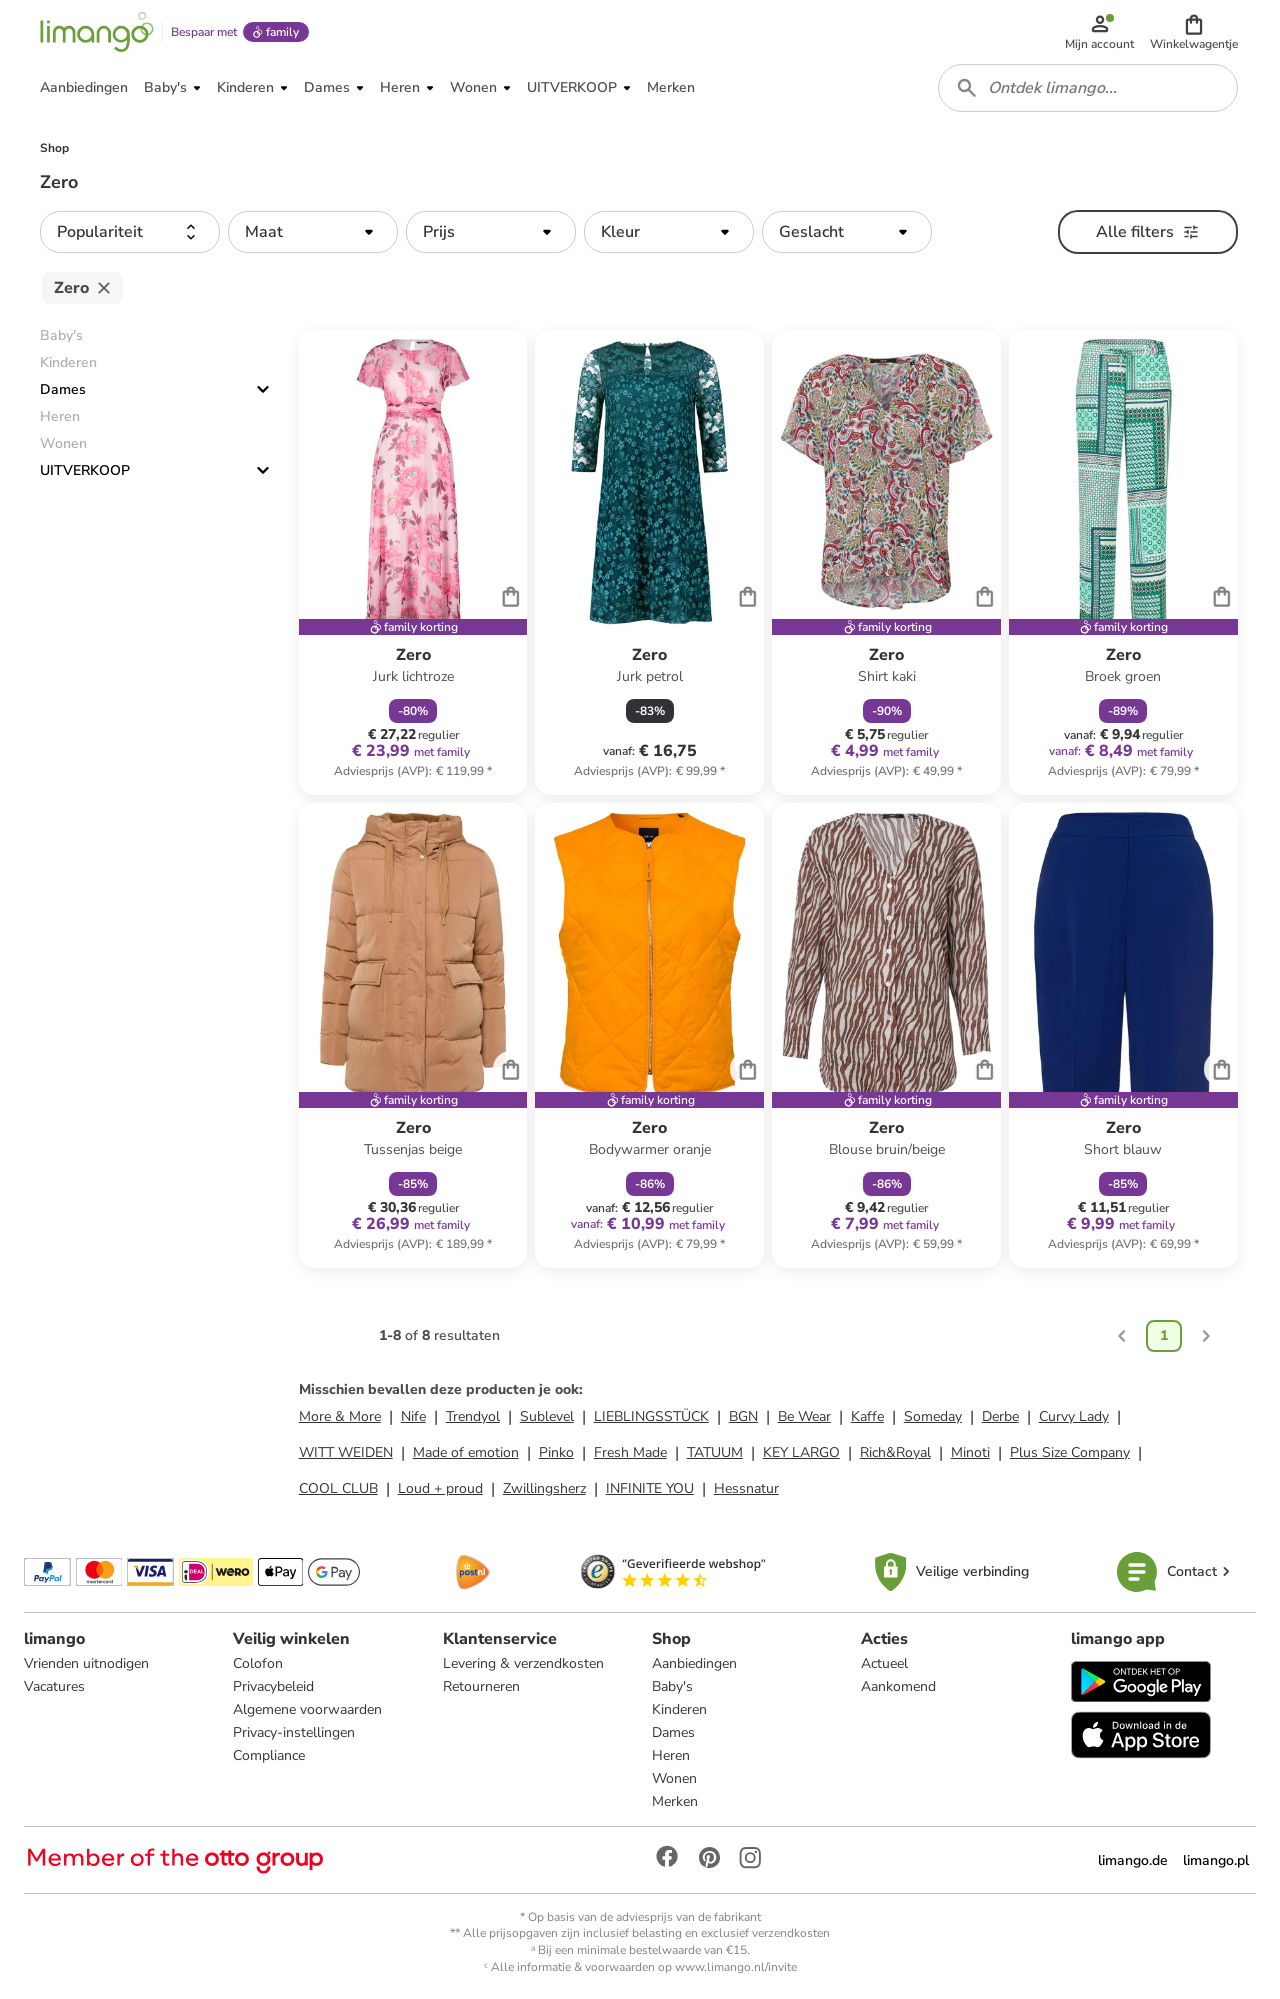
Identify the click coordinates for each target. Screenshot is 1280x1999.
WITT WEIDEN (346, 1452)
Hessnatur (746, 1488)
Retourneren (481, 1686)
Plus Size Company (1070, 1452)
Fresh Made (630, 1452)
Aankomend (898, 1686)
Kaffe (867, 1416)
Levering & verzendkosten (523, 1663)
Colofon (258, 1663)
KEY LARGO (801, 1452)
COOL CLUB (338, 1488)
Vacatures (54, 1686)
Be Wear (804, 1416)
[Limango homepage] (97, 32)
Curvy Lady (1074, 1416)
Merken (675, 1801)
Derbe (1000, 1416)
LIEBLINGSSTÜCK (651, 1416)
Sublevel (547, 1416)
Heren (671, 1755)
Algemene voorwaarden (307, 1709)
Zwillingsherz (544, 1488)
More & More (340, 1416)
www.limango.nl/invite (736, 1967)
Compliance (269, 1755)
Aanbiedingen (694, 1663)
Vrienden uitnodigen (86, 1663)
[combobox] (1088, 88)
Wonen (674, 1778)
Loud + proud (440, 1488)
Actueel (884, 1663)
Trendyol (473, 1416)
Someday (933, 1416)
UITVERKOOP (85, 470)
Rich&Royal (895, 1452)
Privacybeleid (273, 1686)
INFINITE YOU (650, 1488)
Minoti (970, 1452)
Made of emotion (466, 1452)
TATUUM (715, 1452)
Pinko (556, 1452)
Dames (63, 389)
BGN (743, 1416)
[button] (1194, 32)
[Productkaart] (413, 562)
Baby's (672, 1686)
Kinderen (679, 1709)
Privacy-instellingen (294, 1732)
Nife (413, 1416)
